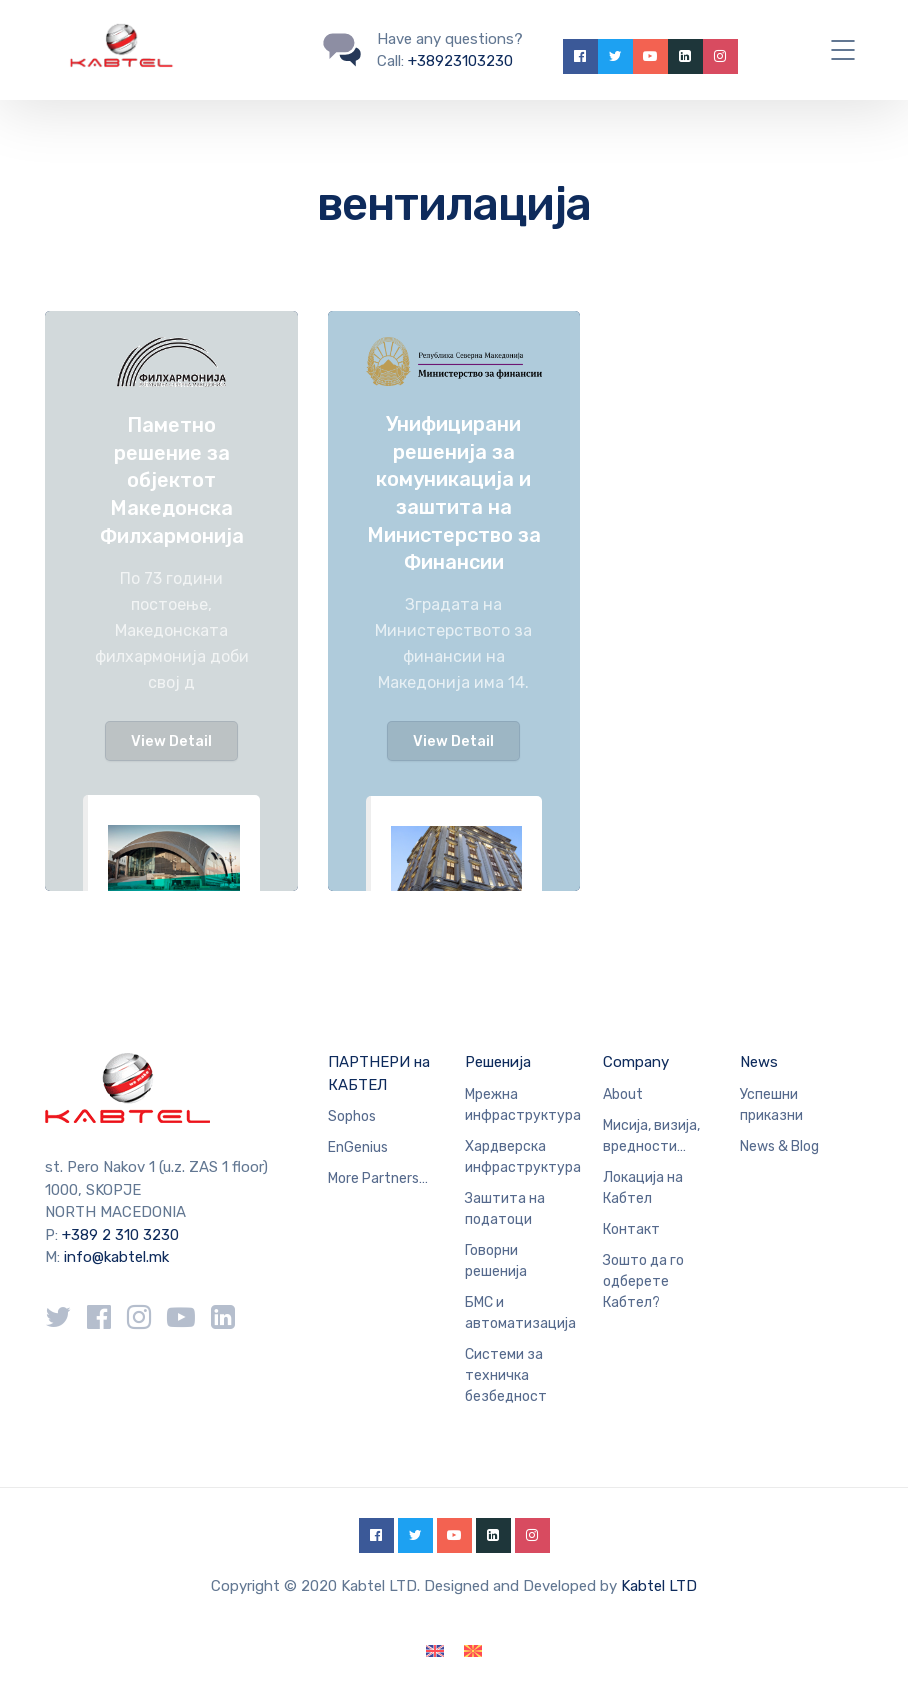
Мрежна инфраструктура (523, 1105)
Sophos (352, 1116)
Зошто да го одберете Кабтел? (643, 1281)
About (623, 1094)
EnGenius (358, 1147)
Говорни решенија (496, 1261)
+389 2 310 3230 (118, 1235)
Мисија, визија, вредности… (651, 1136)
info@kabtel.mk (116, 1257)
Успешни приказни (771, 1105)
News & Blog (779, 1146)
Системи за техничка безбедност (506, 1375)
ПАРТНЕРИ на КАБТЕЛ (379, 1073)
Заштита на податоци (505, 1209)
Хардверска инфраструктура (523, 1157)
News (759, 1062)
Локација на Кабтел (643, 1188)
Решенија (498, 1062)
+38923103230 (460, 61)
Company (636, 1062)
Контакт (631, 1229)
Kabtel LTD (659, 1586)
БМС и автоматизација (520, 1313)
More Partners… (378, 1178)
